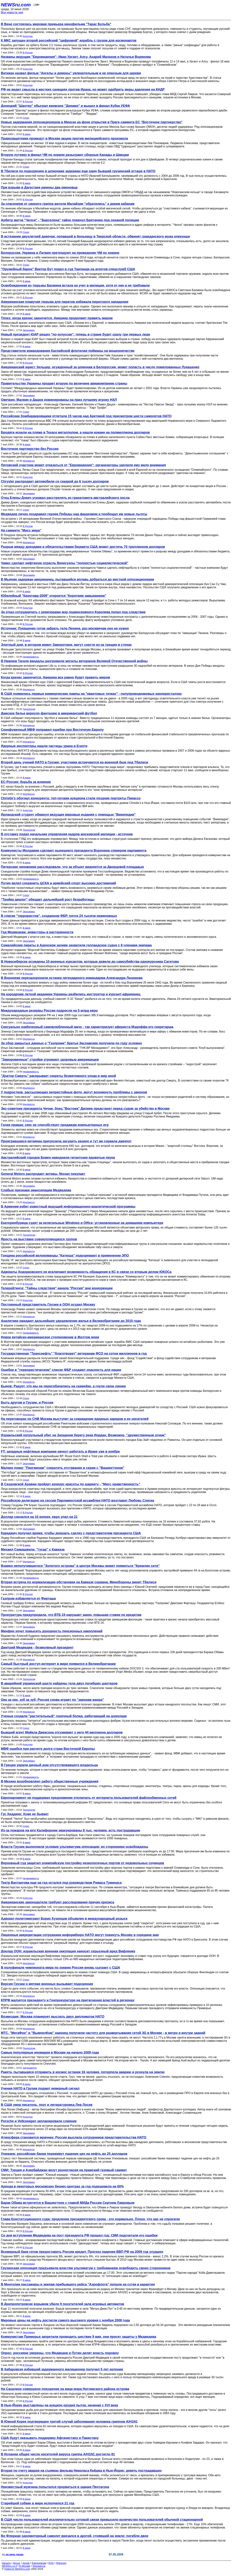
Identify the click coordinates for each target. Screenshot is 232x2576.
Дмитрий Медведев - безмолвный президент (37, 1647)
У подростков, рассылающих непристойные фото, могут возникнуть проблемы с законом (74, 1092)
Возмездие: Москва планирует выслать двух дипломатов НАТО (52, 2016)
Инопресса (28, 460)
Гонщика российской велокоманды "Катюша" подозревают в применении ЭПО (65, 1255)
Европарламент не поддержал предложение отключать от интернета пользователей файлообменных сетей (88, 1798)
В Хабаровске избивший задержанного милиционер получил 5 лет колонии (62, 2369)
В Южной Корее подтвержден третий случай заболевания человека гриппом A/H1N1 (69, 2421)
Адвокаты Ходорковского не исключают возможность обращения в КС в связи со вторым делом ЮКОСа (86, 1272)
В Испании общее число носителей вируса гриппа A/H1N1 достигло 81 (58, 2454)
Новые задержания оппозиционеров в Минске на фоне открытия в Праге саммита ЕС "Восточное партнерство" (92, 122)
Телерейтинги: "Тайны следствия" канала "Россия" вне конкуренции (57, 1288)
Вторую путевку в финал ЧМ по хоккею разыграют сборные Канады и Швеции (65, 155)
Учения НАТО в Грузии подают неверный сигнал (40, 2088)
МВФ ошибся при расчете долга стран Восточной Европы (48, 1749)
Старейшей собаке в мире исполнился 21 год (37, 2503)
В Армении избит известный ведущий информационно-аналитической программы (68, 1206)
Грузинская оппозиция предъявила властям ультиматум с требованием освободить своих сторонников (85, 2268)
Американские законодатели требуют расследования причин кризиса (57, 1902)
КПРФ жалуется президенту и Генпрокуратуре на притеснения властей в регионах (67, 2000)
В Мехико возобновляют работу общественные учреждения (49, 1781)
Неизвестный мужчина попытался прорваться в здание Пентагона (55, 2487)
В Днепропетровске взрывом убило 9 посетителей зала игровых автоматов (62, 2304)
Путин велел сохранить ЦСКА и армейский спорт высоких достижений (58, 883)
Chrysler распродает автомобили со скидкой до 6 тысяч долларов (55, 481)
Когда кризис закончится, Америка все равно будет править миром (55, 677)
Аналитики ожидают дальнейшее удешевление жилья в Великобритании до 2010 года (71, 1321)
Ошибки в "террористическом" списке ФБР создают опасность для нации (61, 1370)
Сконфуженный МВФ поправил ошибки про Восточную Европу (52, 729)
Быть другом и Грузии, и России (27, 1402)
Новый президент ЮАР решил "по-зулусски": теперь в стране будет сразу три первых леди (75, 334)
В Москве (24, 2566)
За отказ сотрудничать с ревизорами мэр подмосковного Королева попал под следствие (73, 612)
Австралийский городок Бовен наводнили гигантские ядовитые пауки (58, 1157)
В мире (26, 134)
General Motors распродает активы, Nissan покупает (43, 1174)
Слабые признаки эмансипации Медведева (36, 1190)
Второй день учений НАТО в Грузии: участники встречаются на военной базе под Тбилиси (74, 762)
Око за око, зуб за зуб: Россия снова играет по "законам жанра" (52, 1700)
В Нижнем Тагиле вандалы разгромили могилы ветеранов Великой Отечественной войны (74, 661)
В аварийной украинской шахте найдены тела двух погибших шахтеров (59, 1683)
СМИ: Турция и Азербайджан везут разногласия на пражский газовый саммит (64, 2170)
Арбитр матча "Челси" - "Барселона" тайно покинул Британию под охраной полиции (70, 220)
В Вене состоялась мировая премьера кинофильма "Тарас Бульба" (56, 24)
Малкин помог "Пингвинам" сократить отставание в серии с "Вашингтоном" (62, 1468)
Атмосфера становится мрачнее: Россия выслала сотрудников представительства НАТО (73, 2137)
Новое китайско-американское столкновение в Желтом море (50, 1337)
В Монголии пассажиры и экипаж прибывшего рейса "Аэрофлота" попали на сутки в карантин (78, 2284)
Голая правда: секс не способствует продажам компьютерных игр (55, 1125)
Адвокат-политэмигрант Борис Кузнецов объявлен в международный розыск (64, 1918)
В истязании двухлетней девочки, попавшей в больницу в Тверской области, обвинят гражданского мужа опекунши (95, 236)
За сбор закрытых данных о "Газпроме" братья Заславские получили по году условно (71, 1043)
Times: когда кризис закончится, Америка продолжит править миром (57, 318)
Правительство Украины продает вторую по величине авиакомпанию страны (64, 383)
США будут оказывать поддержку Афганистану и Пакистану (50, 2438)
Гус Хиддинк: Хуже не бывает (25, 1814)
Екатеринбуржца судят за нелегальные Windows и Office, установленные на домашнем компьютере (82, 1223)
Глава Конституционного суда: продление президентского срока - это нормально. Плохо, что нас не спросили (90, 2219)
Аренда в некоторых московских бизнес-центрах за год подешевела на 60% (62, 2186)
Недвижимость (31, 656)
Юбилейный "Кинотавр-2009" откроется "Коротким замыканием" (53, 596)
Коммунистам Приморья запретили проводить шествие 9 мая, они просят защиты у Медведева (78, 2336)
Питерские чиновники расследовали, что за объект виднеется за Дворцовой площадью (72, 867)
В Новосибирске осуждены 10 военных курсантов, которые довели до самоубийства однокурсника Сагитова (90, 961)
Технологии (29, 709)
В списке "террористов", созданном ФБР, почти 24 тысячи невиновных (59, 916)
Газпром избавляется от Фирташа (28, 1598)
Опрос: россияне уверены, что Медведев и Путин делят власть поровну (60, 2353)
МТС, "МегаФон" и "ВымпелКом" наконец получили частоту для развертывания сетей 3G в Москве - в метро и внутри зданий (103, 2033)
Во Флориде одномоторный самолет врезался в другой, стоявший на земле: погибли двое (74, 2536)
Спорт (26, 117)
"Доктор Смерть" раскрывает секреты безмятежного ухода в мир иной (58, 1076)
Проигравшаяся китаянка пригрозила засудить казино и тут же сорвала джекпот (66, 1141)
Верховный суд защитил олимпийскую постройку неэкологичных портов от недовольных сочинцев (82, 1863)
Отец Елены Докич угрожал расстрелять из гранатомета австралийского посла (65, 498)
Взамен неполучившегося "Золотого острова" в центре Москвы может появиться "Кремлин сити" (80, 1566)
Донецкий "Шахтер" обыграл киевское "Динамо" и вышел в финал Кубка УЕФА (65, 106)
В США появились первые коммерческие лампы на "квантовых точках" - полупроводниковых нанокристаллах (91, 694)
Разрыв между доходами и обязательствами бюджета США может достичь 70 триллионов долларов (83, 547)
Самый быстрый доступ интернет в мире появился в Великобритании (58, 1664)
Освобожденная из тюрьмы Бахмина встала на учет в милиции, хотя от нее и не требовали (75, 285)
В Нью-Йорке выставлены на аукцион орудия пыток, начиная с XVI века (59, 2405)
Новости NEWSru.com (17, 2568)
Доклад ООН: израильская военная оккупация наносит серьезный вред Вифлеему (68, 1951)
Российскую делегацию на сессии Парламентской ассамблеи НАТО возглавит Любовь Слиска (77, 1500)
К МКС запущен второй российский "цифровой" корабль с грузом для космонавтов (68, 40)
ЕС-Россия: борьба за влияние (26, 782)
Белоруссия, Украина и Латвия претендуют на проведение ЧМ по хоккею (60, 253)
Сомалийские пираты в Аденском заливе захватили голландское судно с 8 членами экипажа (76, 945)
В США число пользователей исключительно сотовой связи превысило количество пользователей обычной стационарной (102, 2519)
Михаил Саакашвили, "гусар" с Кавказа (33, 1549)
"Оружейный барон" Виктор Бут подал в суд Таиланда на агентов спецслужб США (68, 269)
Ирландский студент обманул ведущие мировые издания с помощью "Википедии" (68, 814)
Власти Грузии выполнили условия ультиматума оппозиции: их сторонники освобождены (74, 1847)
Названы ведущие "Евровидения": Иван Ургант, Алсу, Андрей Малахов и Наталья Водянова (76, 57)
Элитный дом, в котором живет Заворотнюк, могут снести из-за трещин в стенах (66, 645)
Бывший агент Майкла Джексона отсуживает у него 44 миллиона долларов (62, 1732)
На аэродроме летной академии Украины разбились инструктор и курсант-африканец (70, 994)
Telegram (61, 2563)
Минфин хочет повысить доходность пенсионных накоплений (51, 1631)
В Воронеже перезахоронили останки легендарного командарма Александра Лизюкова (71, 978)
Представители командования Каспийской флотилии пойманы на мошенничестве (67, 351)
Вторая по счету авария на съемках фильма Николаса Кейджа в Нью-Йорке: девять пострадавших (81, 2470)
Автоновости (29, 2067)
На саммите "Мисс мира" (21, 530)
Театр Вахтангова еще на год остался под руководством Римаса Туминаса (61, 1882)
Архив (26, 2563)
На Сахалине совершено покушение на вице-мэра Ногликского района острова (65, 2389)
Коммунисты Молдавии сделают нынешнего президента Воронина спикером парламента (73, 850)
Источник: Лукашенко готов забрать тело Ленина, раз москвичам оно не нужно (65, 628)
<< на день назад (12, 2554)
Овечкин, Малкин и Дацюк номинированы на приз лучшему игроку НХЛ (59, 400)
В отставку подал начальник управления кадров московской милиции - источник (67, 834)
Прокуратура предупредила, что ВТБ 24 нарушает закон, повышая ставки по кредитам (71, 1615)
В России (28, 52)
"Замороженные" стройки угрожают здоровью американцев (50, 1059)
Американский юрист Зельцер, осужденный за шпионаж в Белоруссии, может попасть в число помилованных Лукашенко (100, 367)
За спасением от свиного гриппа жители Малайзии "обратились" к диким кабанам (67, 204)
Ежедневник (39, 2563)
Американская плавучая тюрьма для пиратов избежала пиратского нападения (64, 302)
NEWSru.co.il (9, 2566)
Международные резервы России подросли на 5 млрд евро (49, 1010)
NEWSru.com (16, 4)
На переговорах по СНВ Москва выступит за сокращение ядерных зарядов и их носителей (74, 1419)
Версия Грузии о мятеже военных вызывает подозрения (47, 1984)
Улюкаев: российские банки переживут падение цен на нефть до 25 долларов (64, 2154)
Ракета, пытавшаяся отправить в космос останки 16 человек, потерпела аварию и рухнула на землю (83, 2072)
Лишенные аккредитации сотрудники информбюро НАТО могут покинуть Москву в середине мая (80, 1935)
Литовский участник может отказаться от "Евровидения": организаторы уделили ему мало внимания (83, 465)
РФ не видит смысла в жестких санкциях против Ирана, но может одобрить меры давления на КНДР (83, 89)
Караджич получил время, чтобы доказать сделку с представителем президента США (71, 1533)
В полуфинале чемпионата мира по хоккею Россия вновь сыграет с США (60, 1967)
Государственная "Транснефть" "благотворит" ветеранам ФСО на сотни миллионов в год (74, 1353)
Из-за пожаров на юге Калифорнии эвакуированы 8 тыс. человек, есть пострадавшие (70, 1830)
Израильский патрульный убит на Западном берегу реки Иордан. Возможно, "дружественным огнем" (83, 1435)
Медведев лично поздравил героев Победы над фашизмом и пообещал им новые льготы (74, 514)
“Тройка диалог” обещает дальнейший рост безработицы (47, 899)
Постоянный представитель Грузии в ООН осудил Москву (48, 1304)
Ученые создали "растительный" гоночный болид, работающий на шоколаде (64, 1716)
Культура (27, 36)
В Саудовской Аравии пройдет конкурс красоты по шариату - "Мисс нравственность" (70, 1484)
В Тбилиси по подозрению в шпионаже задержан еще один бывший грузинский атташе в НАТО (78, 171)
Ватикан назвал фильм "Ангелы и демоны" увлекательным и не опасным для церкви (71, 73)
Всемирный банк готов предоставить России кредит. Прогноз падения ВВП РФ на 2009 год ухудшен (82, 2252)
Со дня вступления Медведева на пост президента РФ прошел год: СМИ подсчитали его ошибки (79, 2235)
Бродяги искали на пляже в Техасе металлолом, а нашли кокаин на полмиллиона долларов (75, 432)
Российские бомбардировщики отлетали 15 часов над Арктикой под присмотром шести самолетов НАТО (86, 416)
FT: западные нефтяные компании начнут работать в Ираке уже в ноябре (60, 1451)
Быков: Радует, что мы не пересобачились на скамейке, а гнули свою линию (63, 1386)
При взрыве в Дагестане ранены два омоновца (39, 187)
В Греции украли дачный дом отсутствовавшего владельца (49, 1765)
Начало (6, 2563)
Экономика (29, 330)
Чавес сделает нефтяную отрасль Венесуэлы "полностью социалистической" (64, 563)
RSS (51, 2563)
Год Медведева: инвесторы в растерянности (37, 932)
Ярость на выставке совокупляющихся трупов (39, 1239)
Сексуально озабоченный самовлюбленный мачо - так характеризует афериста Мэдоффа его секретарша (87, 1027)
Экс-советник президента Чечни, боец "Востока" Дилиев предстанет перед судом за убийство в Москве (85, 1108)
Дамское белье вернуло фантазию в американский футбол (49, 713)
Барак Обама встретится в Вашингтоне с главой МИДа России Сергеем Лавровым (67, 2203)
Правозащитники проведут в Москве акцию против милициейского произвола (64, 138)
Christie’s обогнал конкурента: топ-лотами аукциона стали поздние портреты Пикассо (71, 798)
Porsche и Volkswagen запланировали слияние (39, 2121)
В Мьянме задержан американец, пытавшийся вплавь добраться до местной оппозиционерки (77, 579)
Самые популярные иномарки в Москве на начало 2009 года (50, 2052)
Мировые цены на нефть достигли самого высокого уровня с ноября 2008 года (65, 2320)
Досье (16, 2563)
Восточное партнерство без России (30, 449)
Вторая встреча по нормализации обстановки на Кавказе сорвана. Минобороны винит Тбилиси (78, 1582)
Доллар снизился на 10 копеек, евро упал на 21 (39, 1517)
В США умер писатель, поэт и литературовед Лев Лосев (46, 2105)
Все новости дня (12, 12)
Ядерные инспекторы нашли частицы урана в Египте (44, 746)
